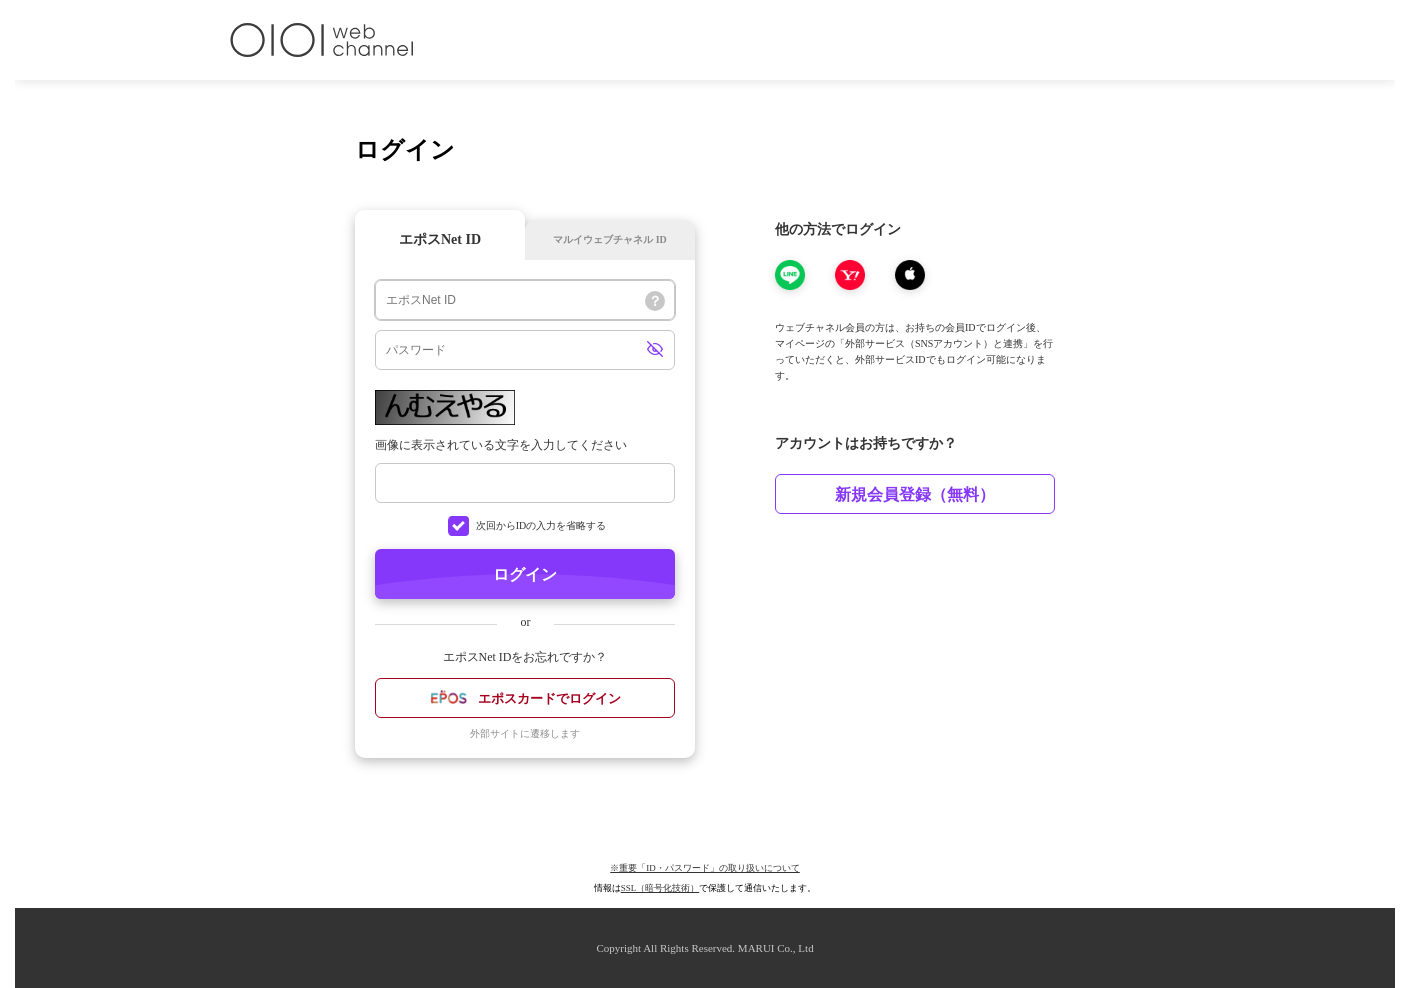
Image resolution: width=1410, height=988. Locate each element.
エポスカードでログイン (525, 700)
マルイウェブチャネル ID (610, 239)
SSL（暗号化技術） (660, 888)
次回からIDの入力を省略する (541, 525)
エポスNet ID (440, 239)
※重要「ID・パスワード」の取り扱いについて (705, 868)
